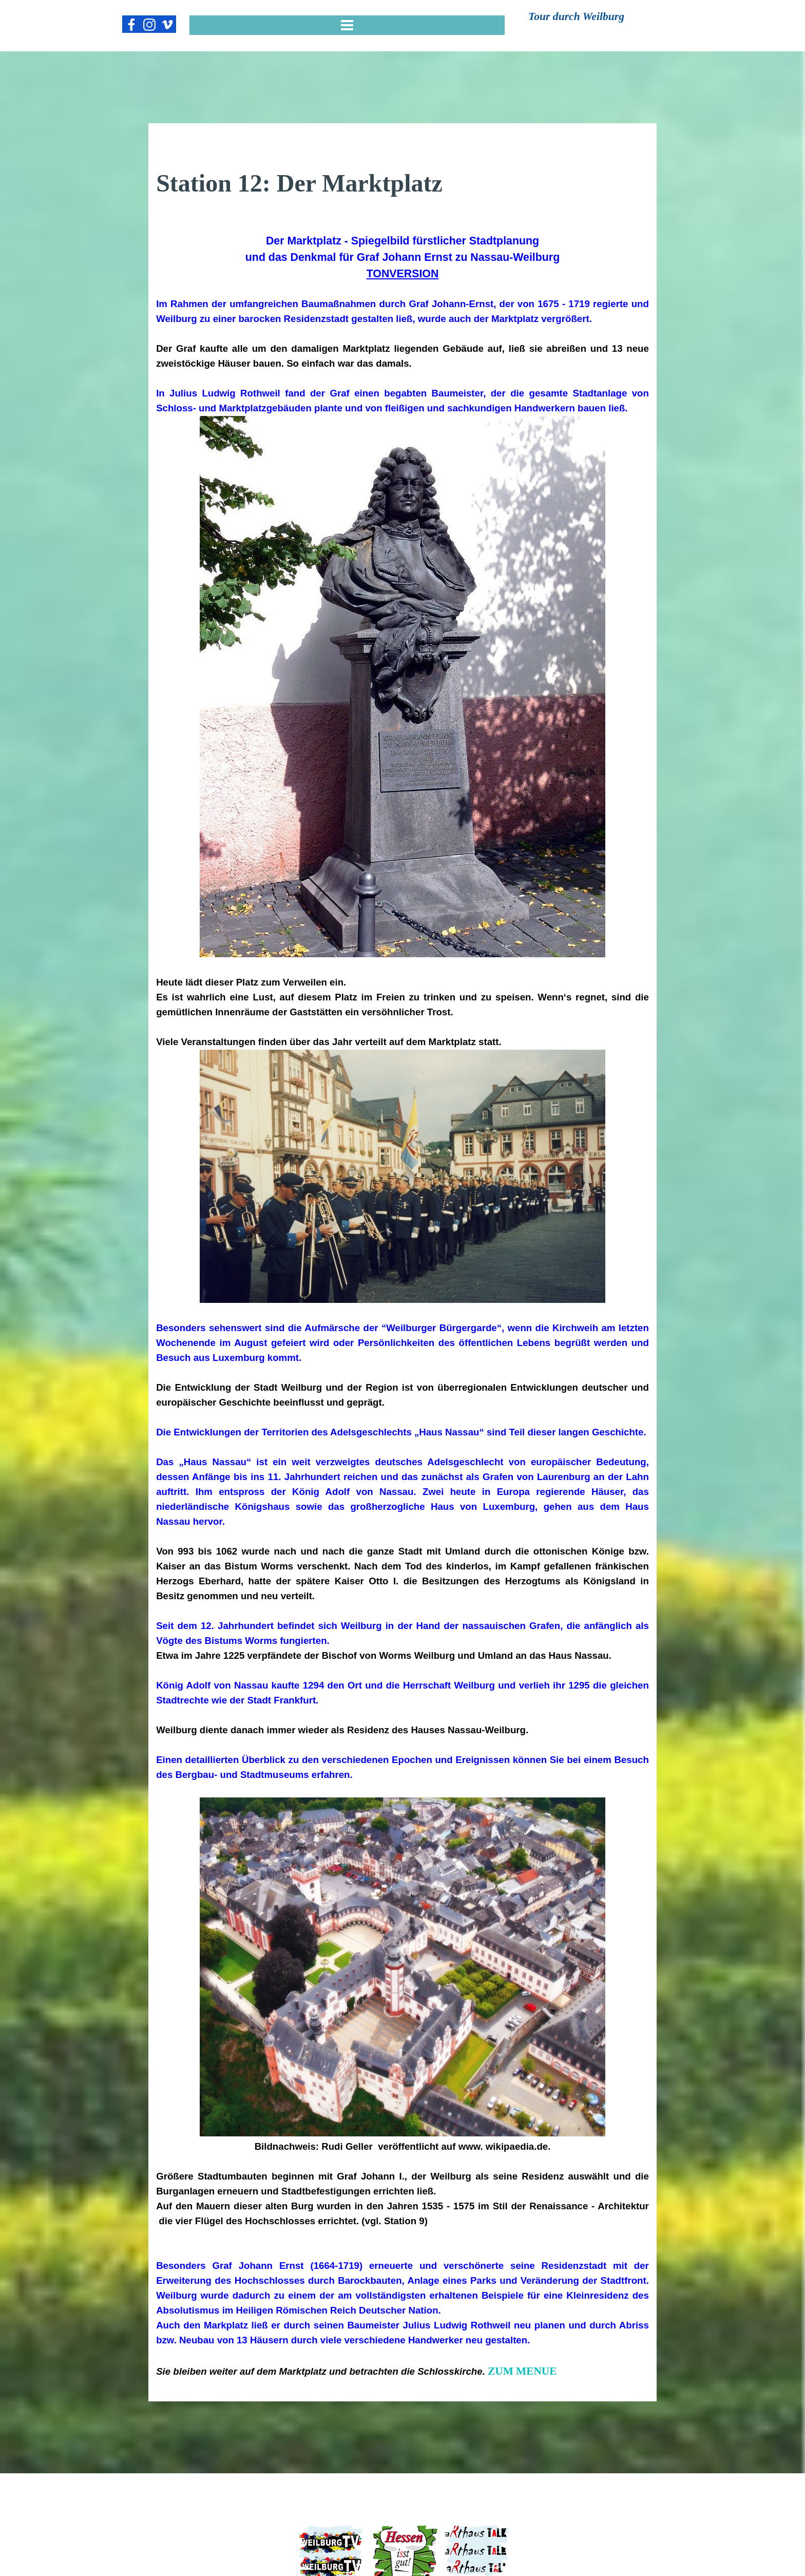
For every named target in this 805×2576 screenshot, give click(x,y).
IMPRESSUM (240, 2484)
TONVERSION (403, 274)
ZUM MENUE (522, 2371)
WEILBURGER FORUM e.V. (403, 2516)
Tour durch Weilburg (576, 16)
